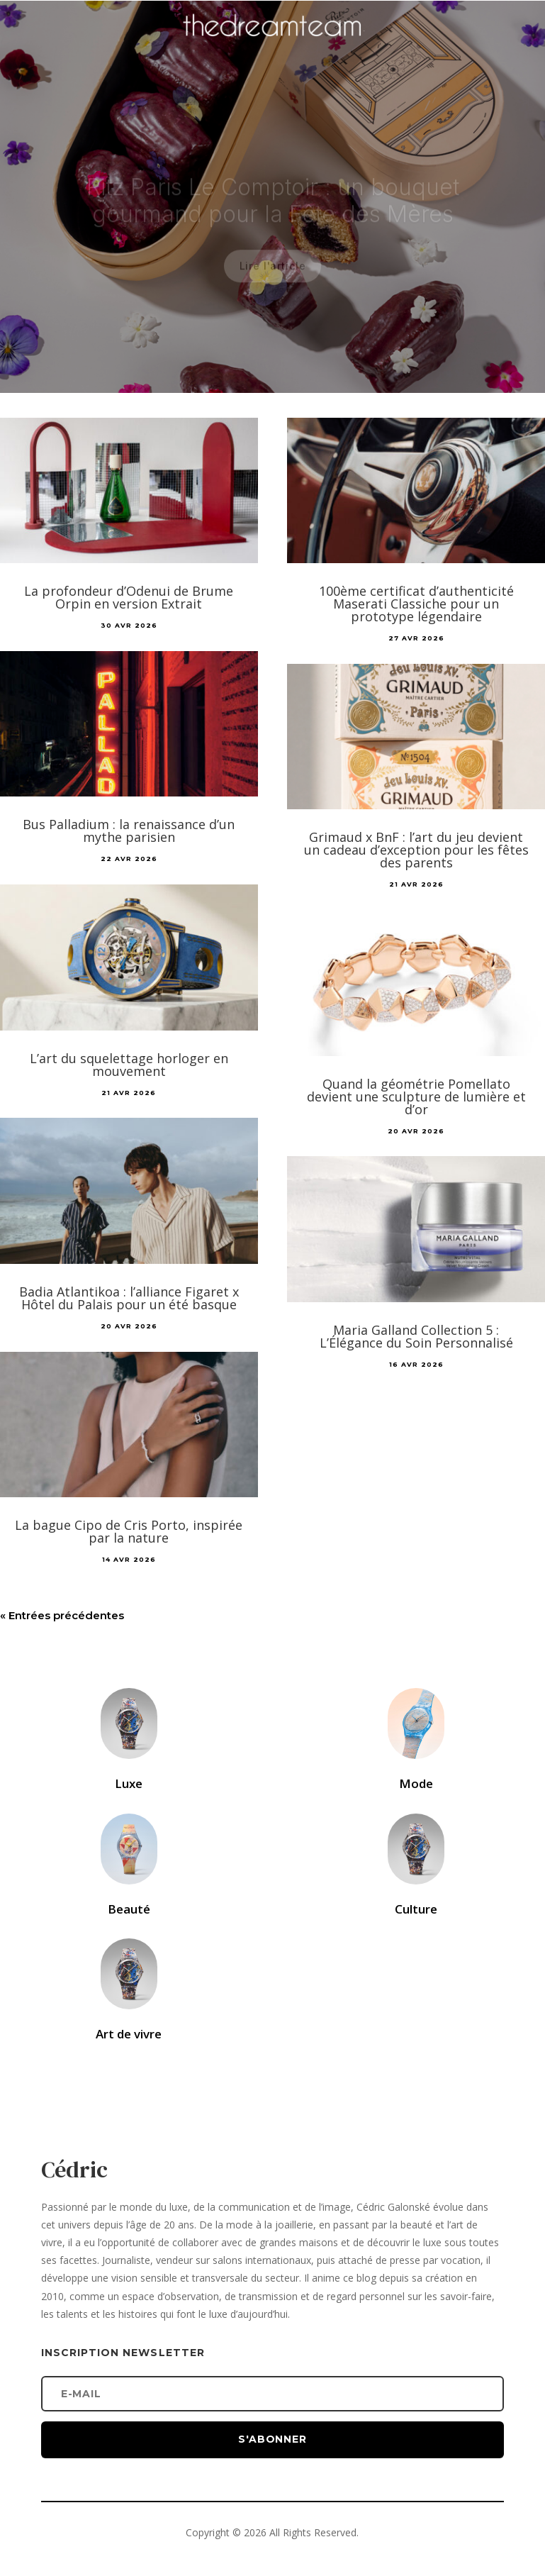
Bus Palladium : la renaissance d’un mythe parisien (129, 830)
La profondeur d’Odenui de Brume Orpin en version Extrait (128, 597)
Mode (416, 1783)
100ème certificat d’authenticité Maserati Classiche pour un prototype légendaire (416, 603)
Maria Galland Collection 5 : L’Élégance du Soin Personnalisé (416, 1336)
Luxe (128, 1783)
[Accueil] (273, 46)
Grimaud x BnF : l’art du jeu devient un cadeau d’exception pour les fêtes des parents (416, 849)
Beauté (129, 1909)
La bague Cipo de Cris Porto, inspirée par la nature (128, 1531)
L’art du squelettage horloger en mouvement (129, 1064)
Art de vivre (129, 2034)
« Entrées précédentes (62, 1615)
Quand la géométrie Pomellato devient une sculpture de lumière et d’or (416, 1096)
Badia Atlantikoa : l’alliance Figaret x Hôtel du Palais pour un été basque (129, 1298)
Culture (416, 1909)
